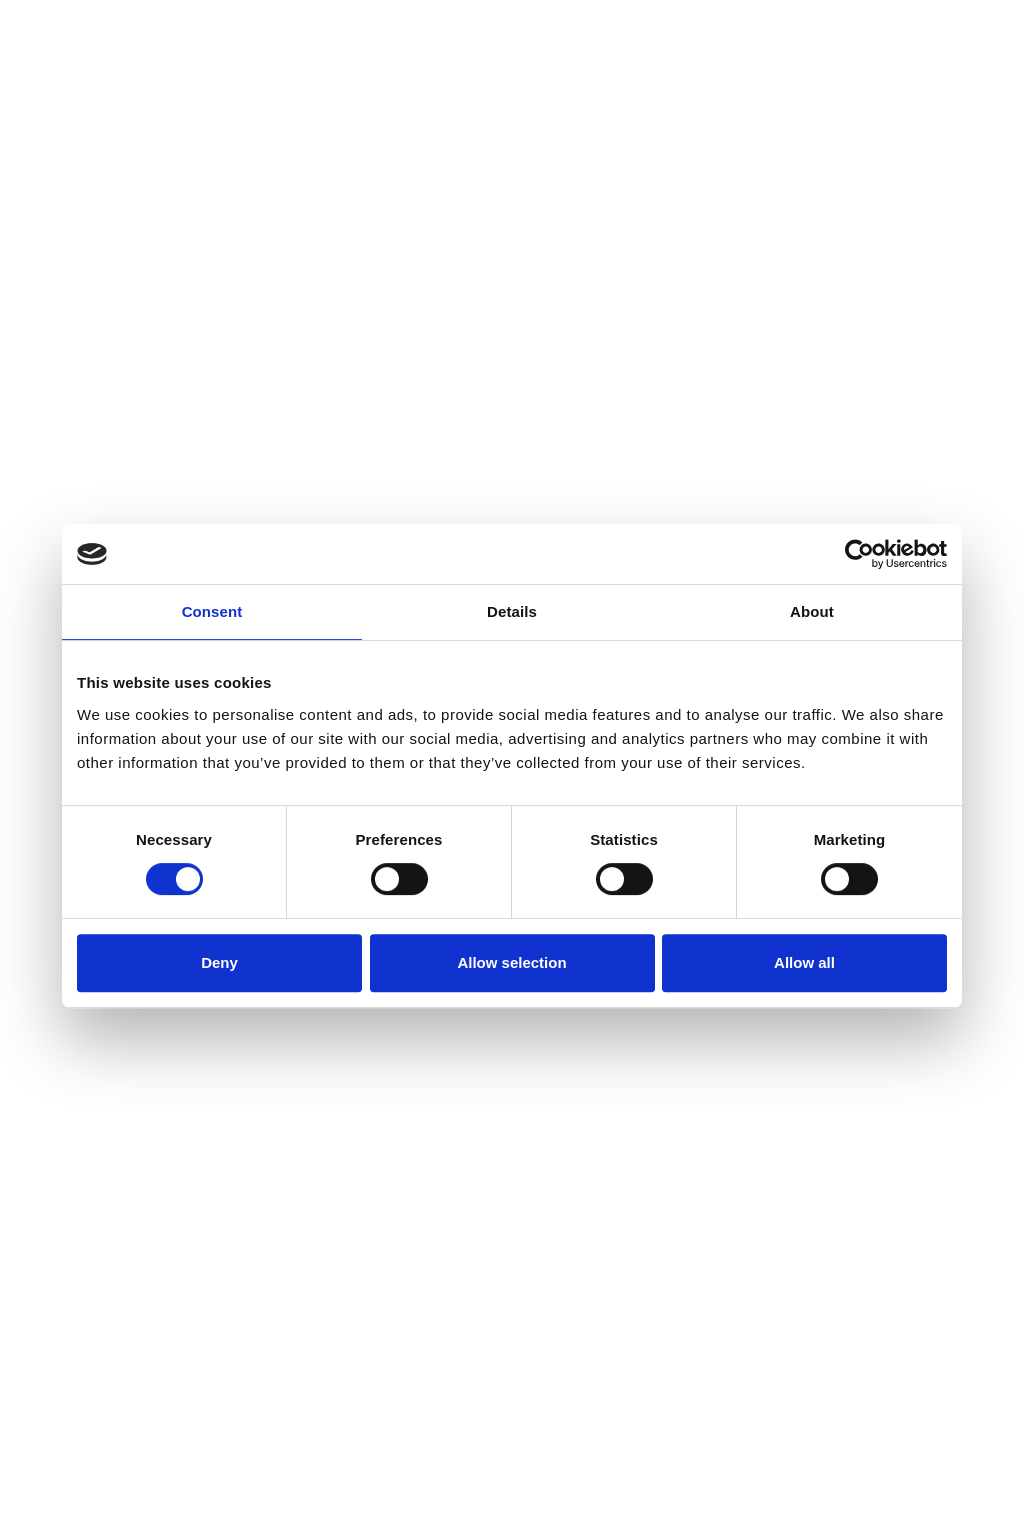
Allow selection (511, 962)
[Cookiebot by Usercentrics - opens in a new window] (859, 554)
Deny (219, 962)
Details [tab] (512, 611)
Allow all (804, 962)
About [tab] (812, 611)
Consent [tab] (212, 611)
